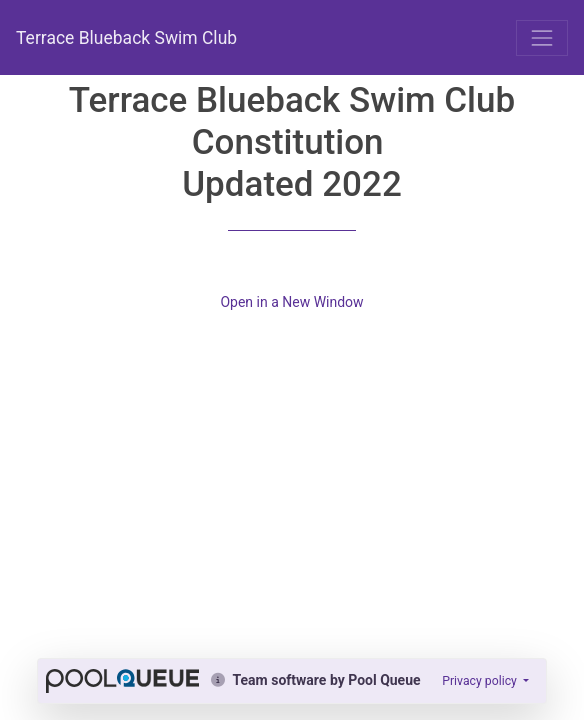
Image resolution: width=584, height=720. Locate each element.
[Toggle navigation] (542, 38)
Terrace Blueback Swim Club (126, 38)
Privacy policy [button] (481, 681)
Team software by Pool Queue (315, 680)
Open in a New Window (291, 302)
